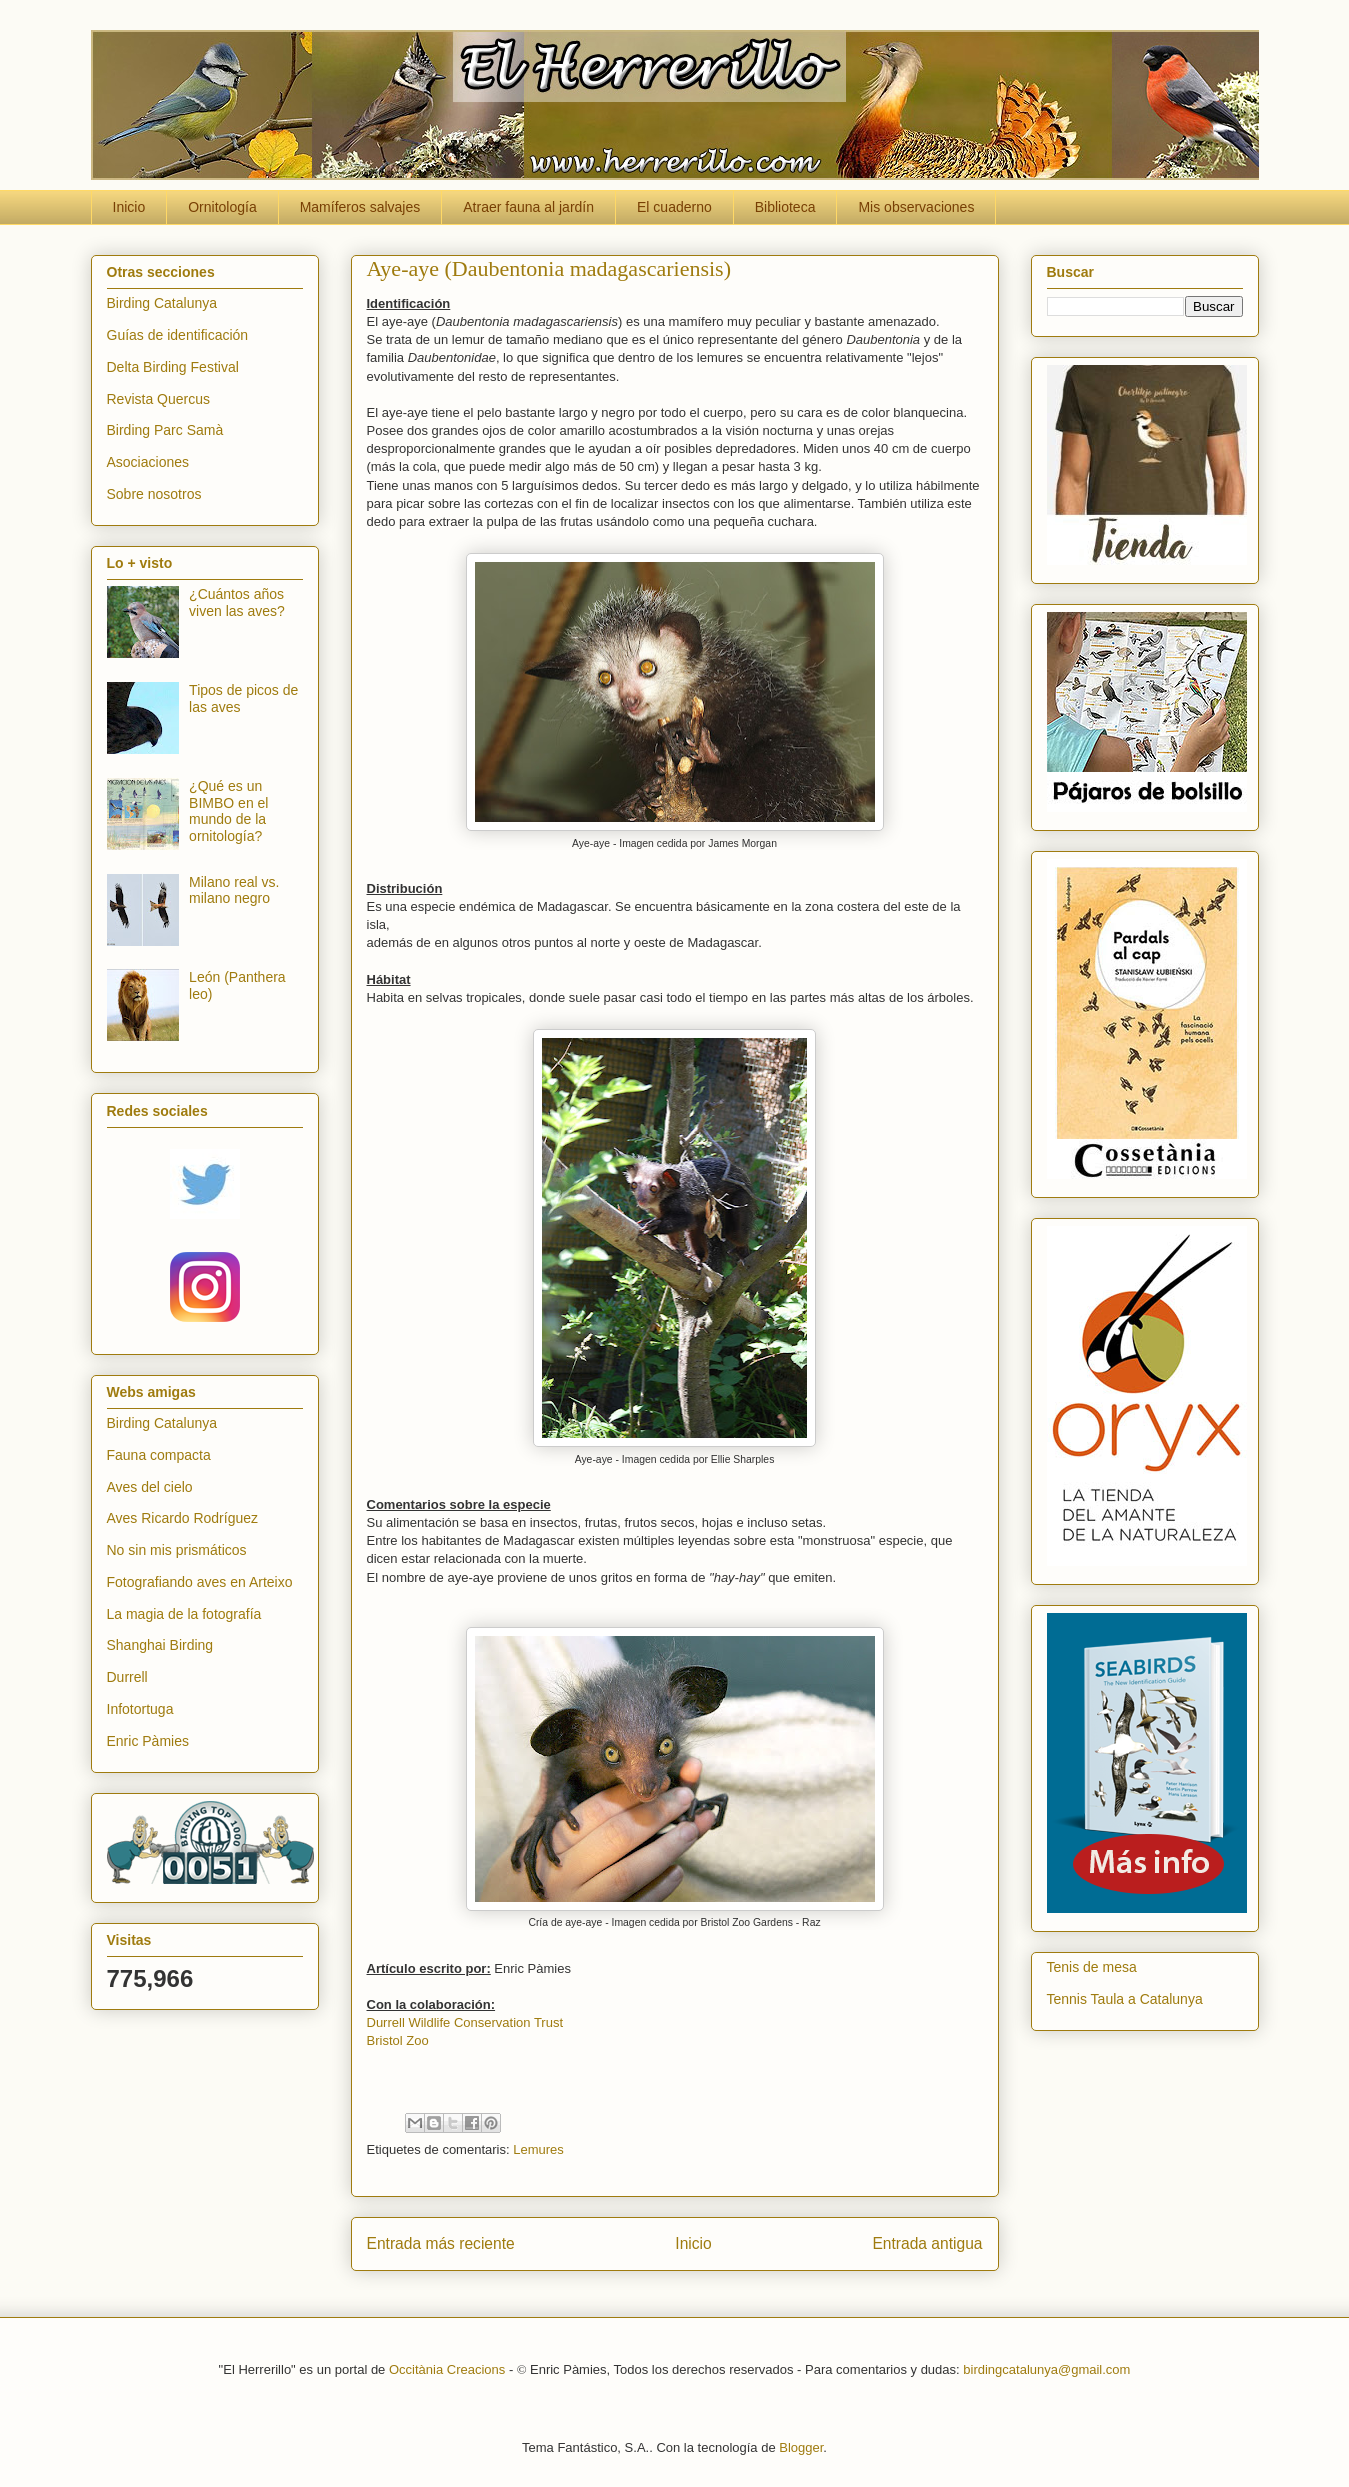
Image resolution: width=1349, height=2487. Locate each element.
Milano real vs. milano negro (234, 890)
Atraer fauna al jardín (528, 207)
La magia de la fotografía (184, 1614)
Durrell (127, 1677)
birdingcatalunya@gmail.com (1046, 2369)
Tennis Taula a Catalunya (1125, 1999)
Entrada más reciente (441, 2243)
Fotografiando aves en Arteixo (200, 1582)
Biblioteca (785, 207)
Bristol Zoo (398, 2040)
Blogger (801, 2447)
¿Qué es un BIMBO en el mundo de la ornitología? (228, 811)
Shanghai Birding (160, 1645)
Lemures (538, 2149)
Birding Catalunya (162, 303)
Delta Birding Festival (173, 367)
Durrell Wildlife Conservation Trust (465, 2022)
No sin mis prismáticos (177, 1550)
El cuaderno (674, 207)
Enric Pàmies (148, 1741)
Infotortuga (140, 1709)
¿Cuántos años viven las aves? (237, 602)
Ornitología (222, 207)
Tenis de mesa (1092, 1967)
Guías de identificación (178, 335)
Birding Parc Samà (165, 430)
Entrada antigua (927, 2243)
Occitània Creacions (447, 2369)
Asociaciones (148, 462)
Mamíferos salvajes (360, 207)
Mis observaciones (916, 207)
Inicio (129, 207)
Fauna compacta (159, 1455)
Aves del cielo (150, 1487)
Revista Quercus (158, 399)
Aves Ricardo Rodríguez (182, 1518)
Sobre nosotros (154, 494)
